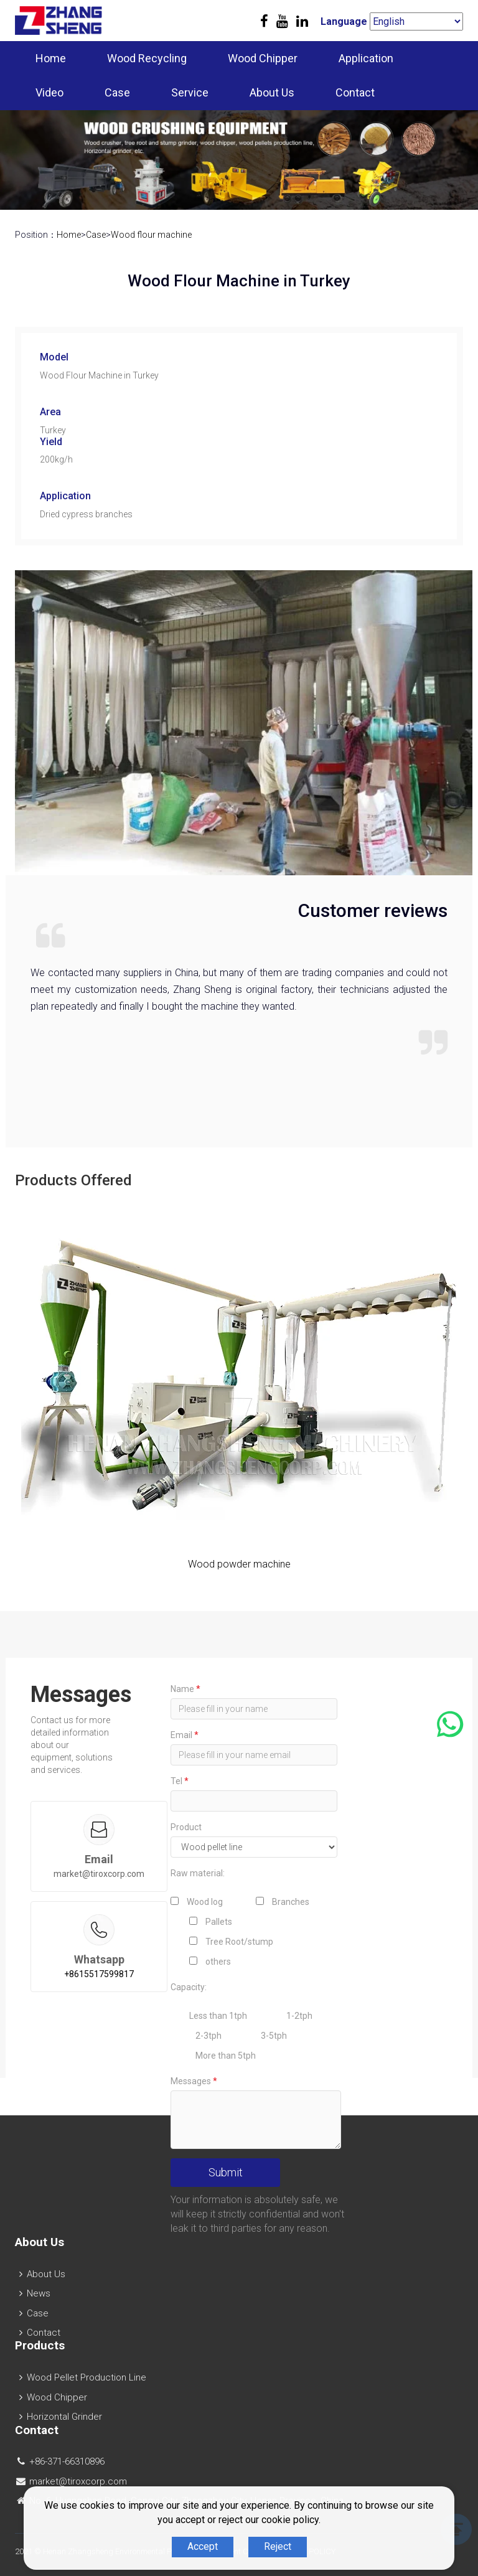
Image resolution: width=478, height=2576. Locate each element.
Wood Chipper (263, 58)
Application (366, 58)
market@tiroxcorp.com (99, 1874)
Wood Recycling (147, 58)
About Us (272, 92)
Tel (180, 1781)
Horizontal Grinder (64, 2416)
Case (117, 92)
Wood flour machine (151, 235)
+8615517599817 (99, 1974)
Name (185, 1689)
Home (50, 58)
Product (186, 1827)
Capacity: (189, 1987)
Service (190, 92)
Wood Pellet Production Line (86, 2377)
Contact (355, 92)
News (38, 2293)
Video (49, 92)
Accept (202, 2546)
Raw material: (198, 1873)
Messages (194, 2081)
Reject (277, 2546)
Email (185, 1735)
